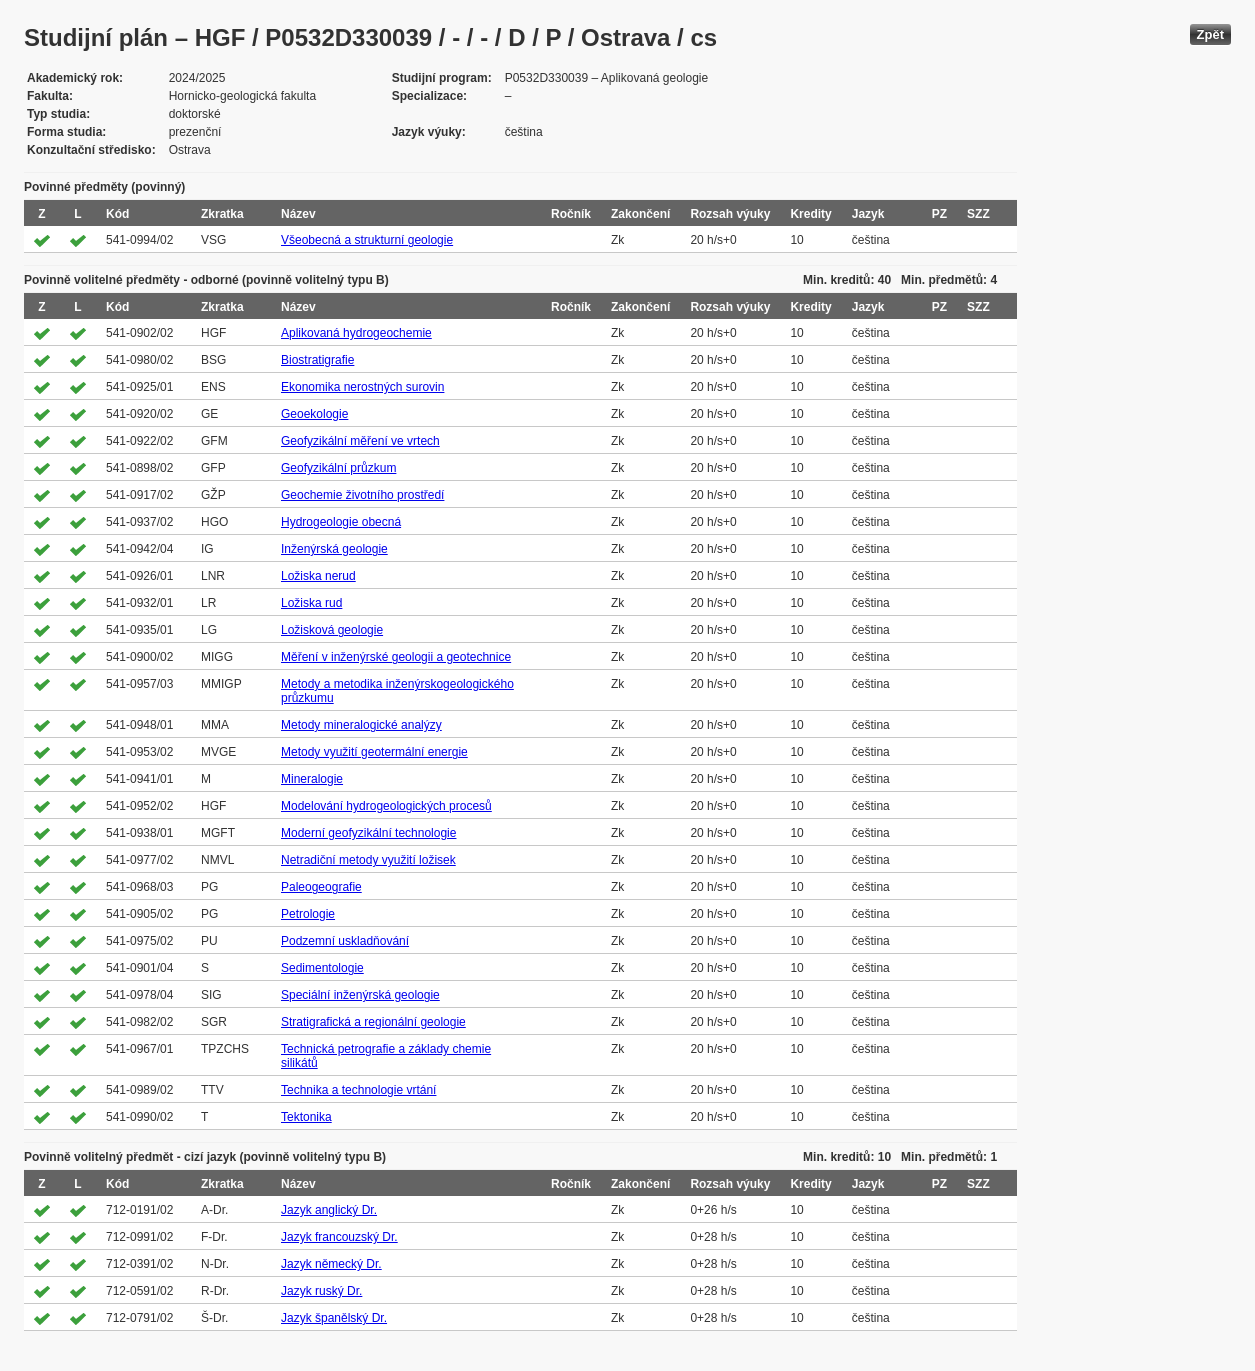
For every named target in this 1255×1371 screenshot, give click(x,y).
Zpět (1210, 34)
